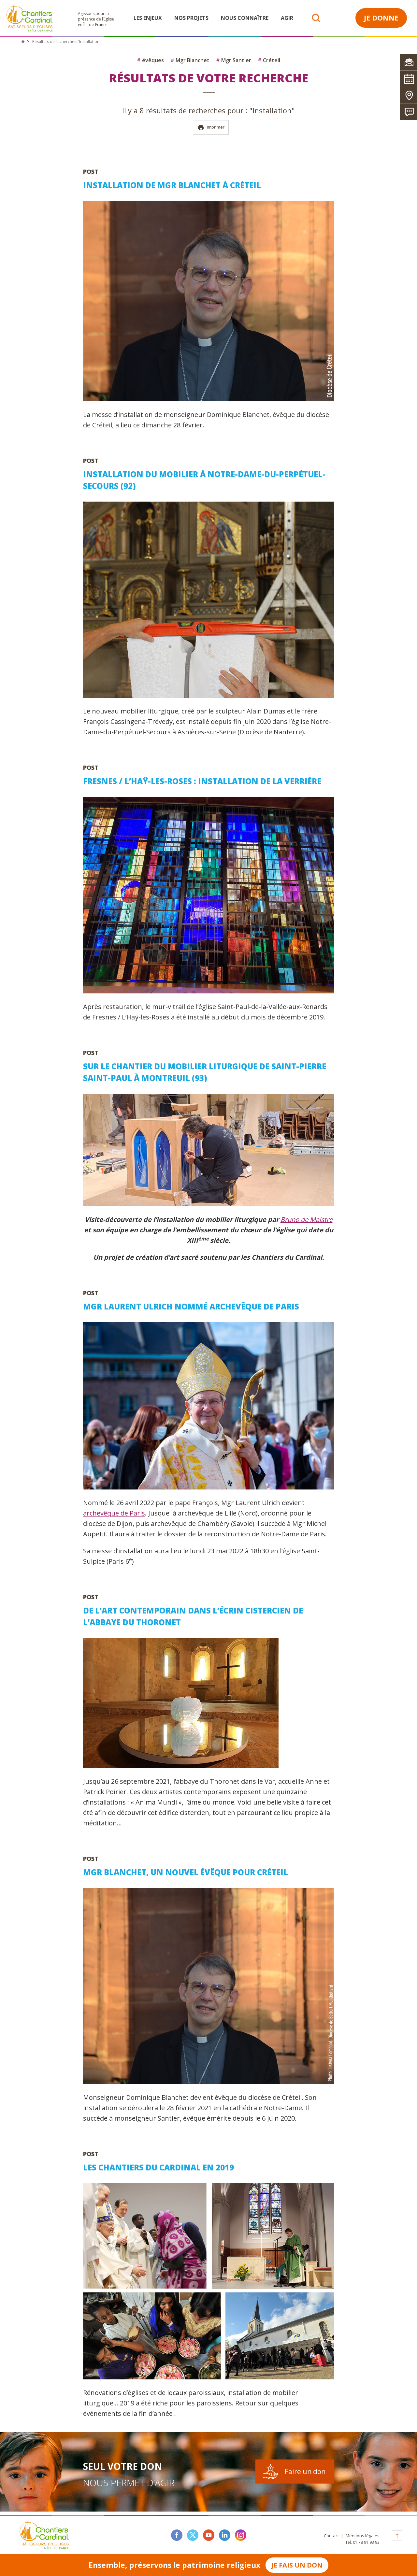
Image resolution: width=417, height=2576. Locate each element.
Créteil (269, 60)
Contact (331, 2536)
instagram (240, 2535)
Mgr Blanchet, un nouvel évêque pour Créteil (185, 1872)
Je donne (381, 17)
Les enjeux (148, 17)
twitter (192, 2535)
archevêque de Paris (114, 1513)
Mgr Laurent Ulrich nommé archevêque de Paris (191, 1306)
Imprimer (210, 127)
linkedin (224, 2535)
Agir (287, 17)
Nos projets (191, 17)
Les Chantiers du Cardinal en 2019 (158, 2167)
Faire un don (305, 2471)
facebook (176, 2535)
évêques (150, 60)
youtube (208, 2535)
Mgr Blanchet (189, 60)
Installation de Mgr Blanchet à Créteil (172, 185)
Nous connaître (244, 17)
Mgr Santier (233, 60)
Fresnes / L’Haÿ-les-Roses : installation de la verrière (202, 781)
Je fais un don (297, 2565)
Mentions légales (363, 2536)
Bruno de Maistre (306, 1219)
